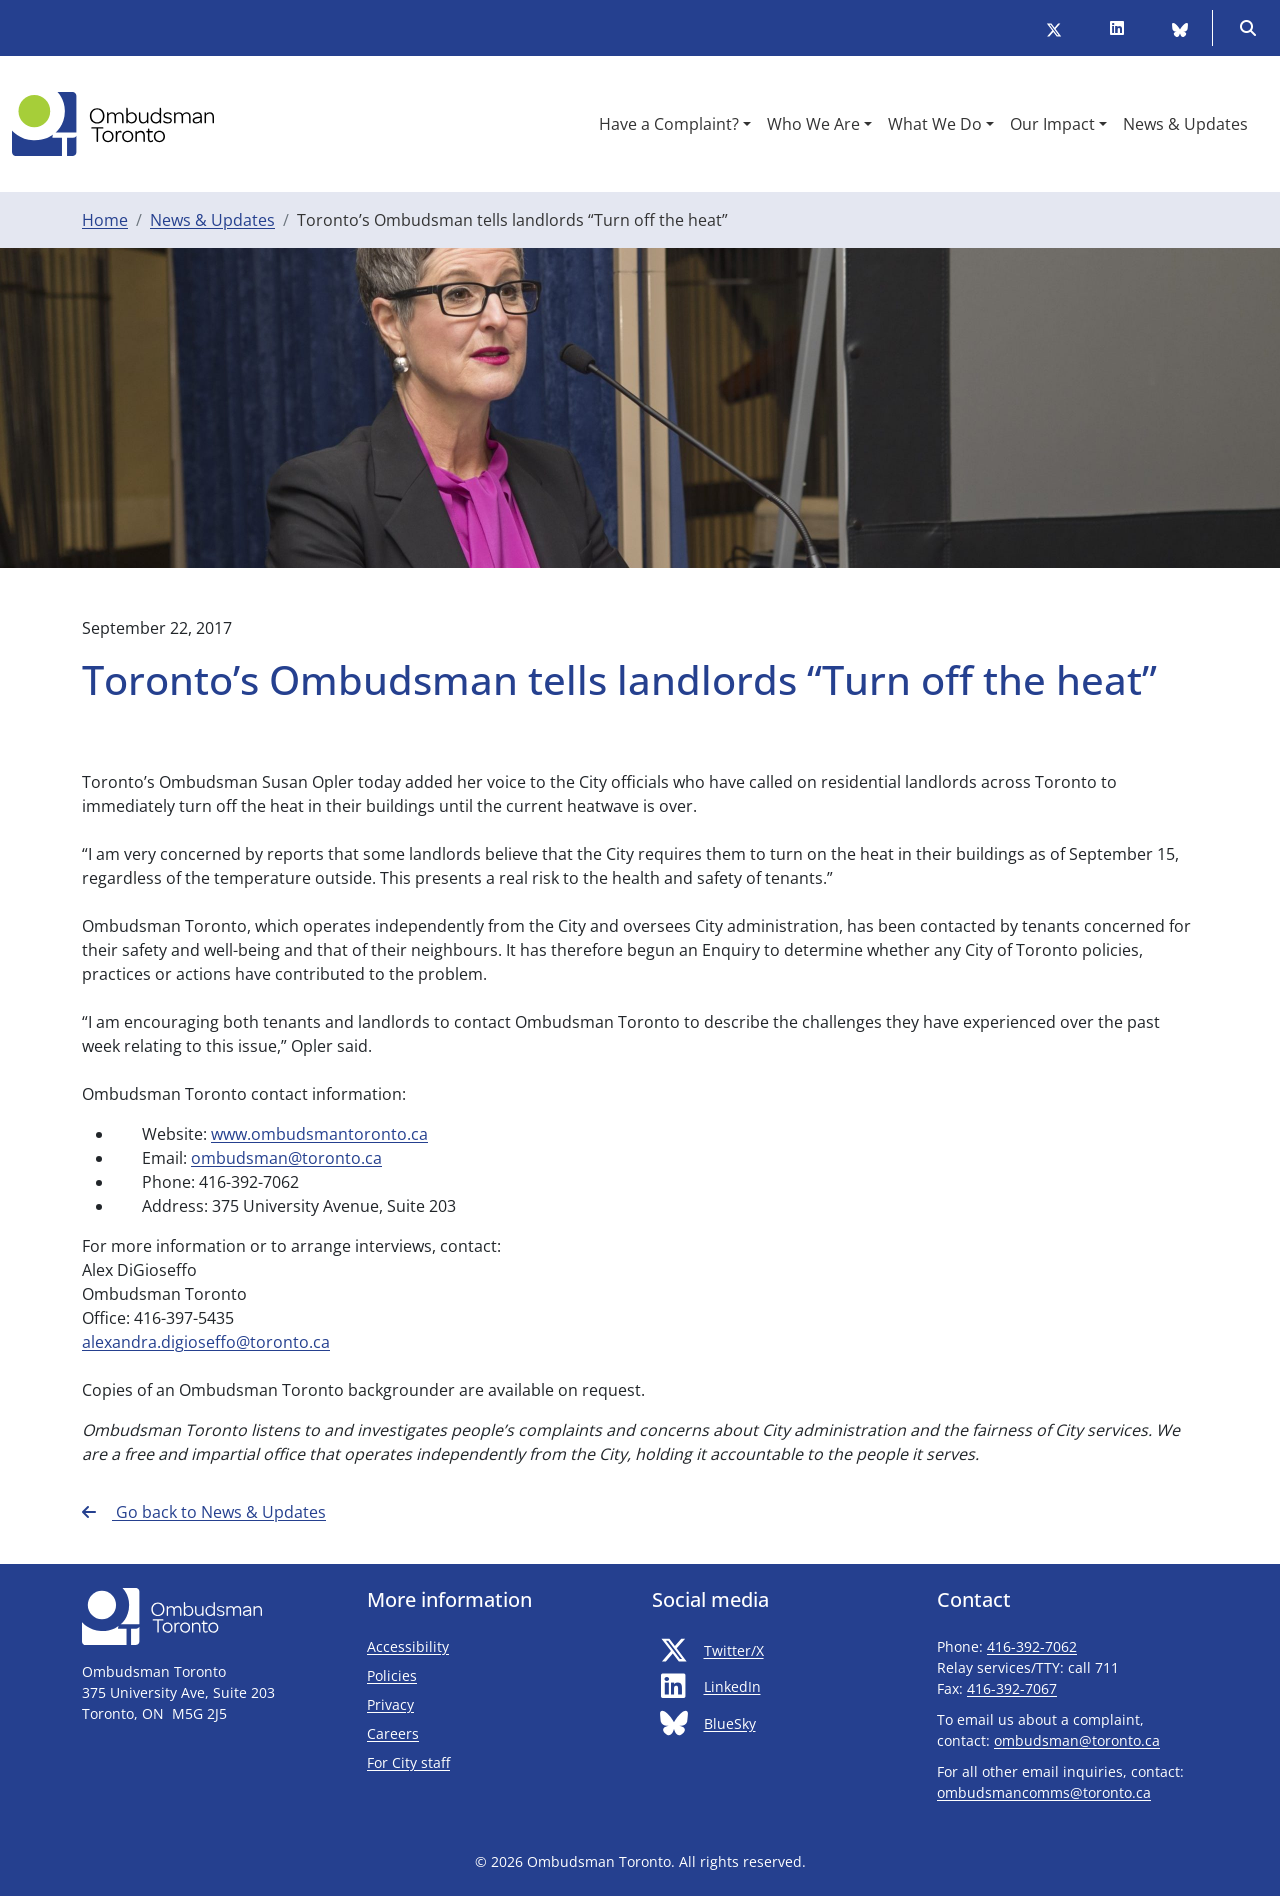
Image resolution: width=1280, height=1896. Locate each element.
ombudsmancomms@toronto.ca (1044, 1792)
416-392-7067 (1012, 1688)
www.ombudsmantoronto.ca (319, 1134)
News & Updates (212, 220)
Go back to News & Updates (204, 1512)
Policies (392, 1675)
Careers (393, 1733)
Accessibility (408, 1646)
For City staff (467, 1762)
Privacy (390, 1704)
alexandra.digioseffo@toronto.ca (206, 1342)
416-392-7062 (1032, 1646)
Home (105, 220)
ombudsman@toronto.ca (286, 1158)
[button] (675, 124)
